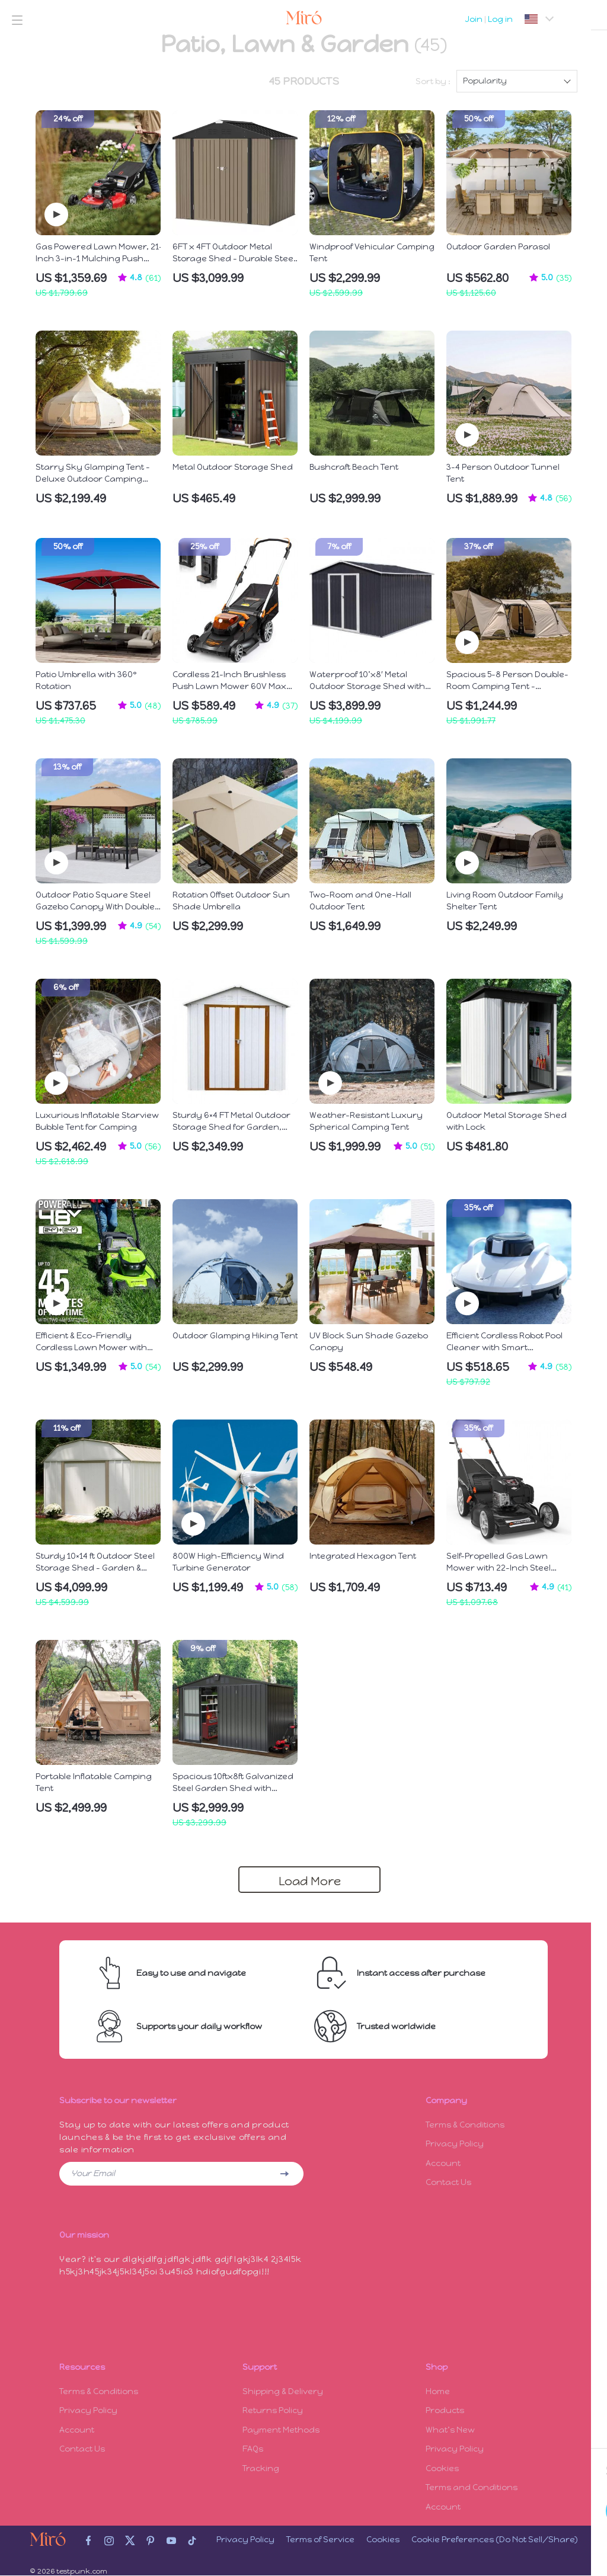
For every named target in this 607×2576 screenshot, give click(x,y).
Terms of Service (320, 2540)
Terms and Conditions (471, 2487)
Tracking (260, 2468)
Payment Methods (281, 2429)
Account (443, 2164)
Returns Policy (272, 2409)
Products (445, 2409)
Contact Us (448, 2183)
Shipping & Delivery (282, 2390)
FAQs (252, 2448)
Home (438, 2390)
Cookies (442, 2468)
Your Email (93, 2173)
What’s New (450, 2429)
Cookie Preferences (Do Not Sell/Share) (494, 2540)
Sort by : (433, 81)
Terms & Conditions (465, 2125)
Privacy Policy (455, 2144)
